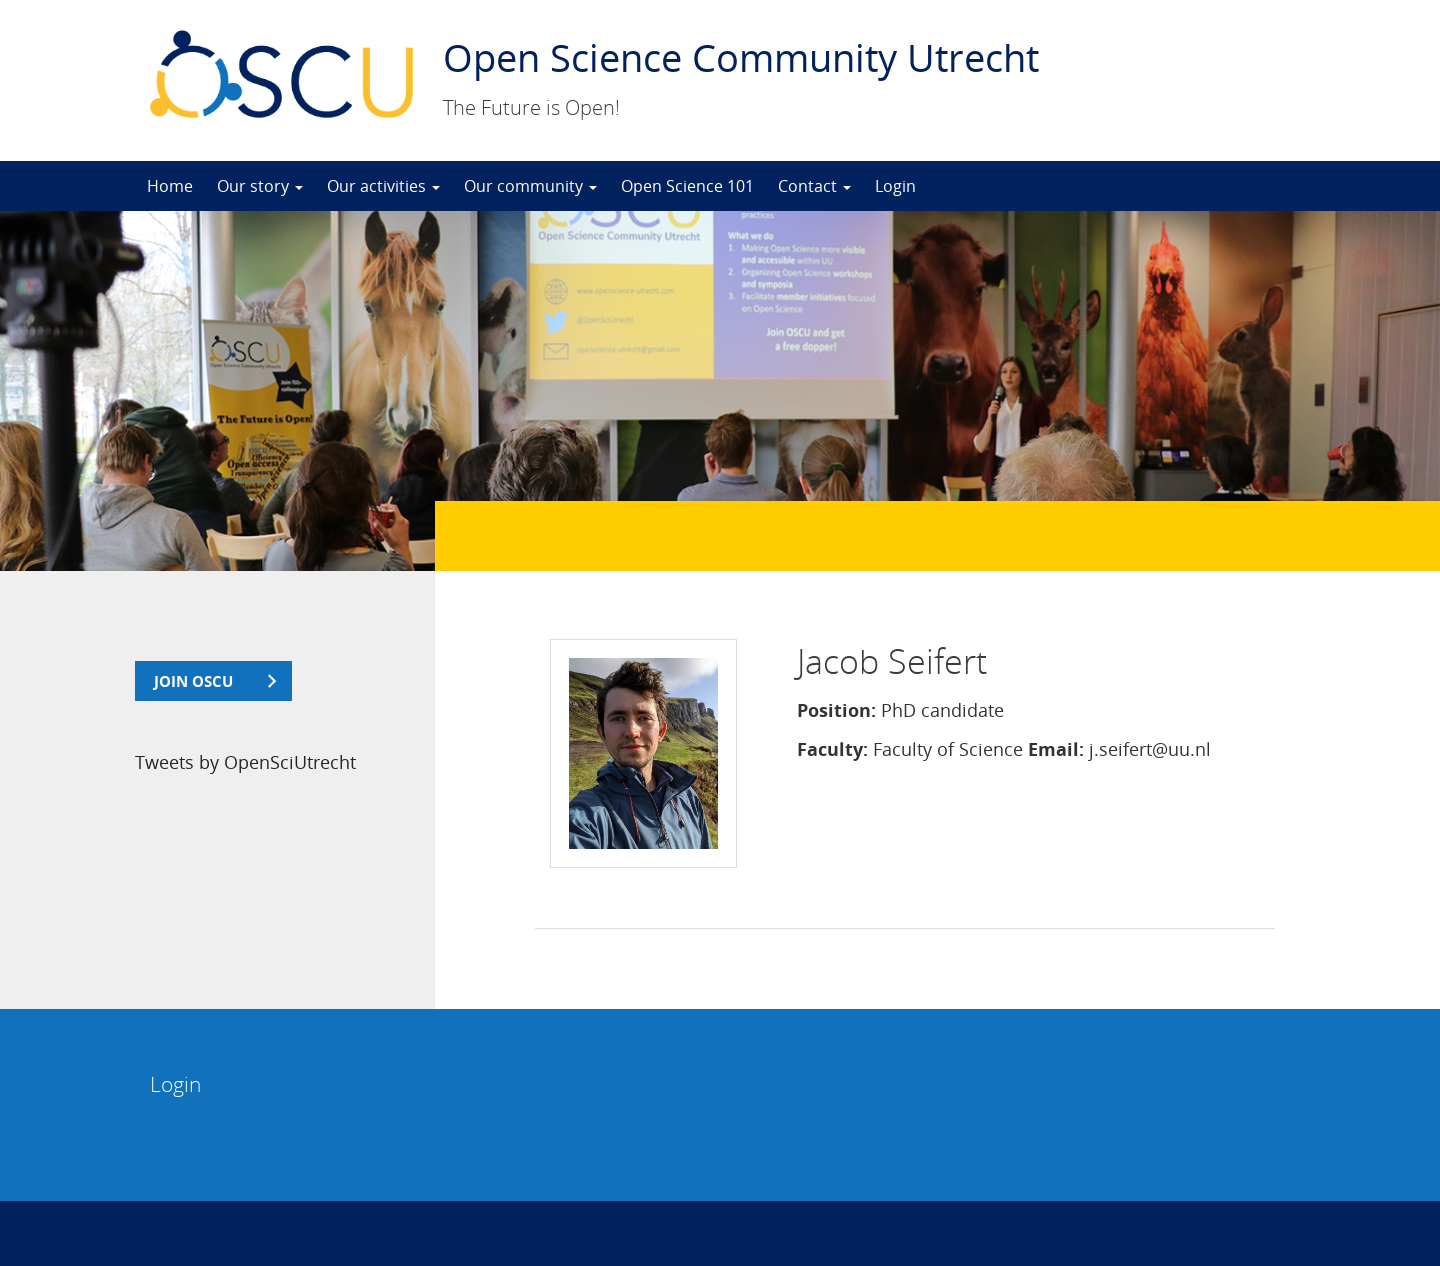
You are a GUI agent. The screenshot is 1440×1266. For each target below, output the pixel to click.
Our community (530, 186)
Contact (814, 186)
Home (170, 186)
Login (895, 186)
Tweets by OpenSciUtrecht (245, 762)
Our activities (383, 186)
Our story (260, 186)
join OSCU (193, 681)
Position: (836, 710)
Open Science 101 (687, 186)
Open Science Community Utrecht (741, 57)
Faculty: (832, 749)
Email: (1056, 749)
